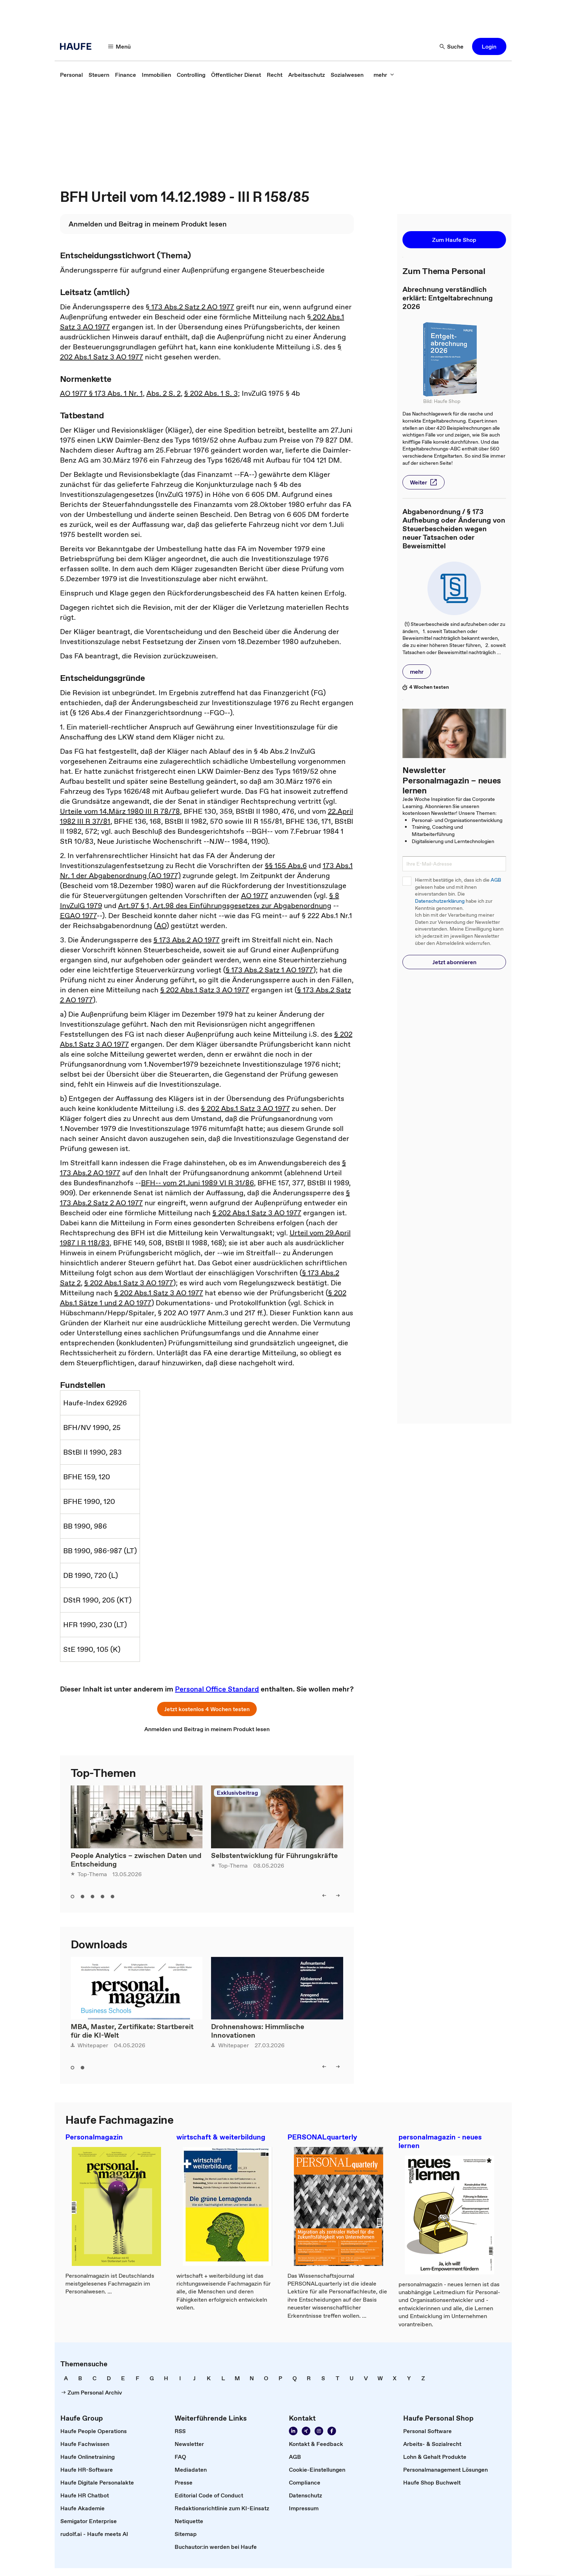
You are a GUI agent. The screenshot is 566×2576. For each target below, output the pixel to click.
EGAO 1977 (78, 916)
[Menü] (119, 46)
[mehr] (384, 74)
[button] (489, 46)
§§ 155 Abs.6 (286, 866)
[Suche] (452, 46)
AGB (496, 880)
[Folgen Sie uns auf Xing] (306, 2431)
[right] (338, 1895)
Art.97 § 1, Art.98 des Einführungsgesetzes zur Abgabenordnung (224, 906)
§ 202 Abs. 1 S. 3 (211, 393)
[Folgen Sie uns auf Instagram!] (319, 2431)
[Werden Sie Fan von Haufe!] (331, 2431)
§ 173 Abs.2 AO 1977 (187, 940)
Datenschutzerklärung (440, 901)
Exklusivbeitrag (237, 1792)
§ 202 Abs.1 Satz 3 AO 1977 (204, 990)
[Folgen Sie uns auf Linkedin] (293, 2431)
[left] (324, 1895)
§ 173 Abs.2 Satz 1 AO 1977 (269, 970)
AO (161, 926)
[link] (71, 75)
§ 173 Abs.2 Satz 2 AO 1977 (190, 307)
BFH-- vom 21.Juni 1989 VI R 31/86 (197, 1183)
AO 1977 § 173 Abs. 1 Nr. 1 (101, 393)
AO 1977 (254, 896)
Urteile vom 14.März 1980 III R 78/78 (120, 811)
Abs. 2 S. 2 (163, 393)
